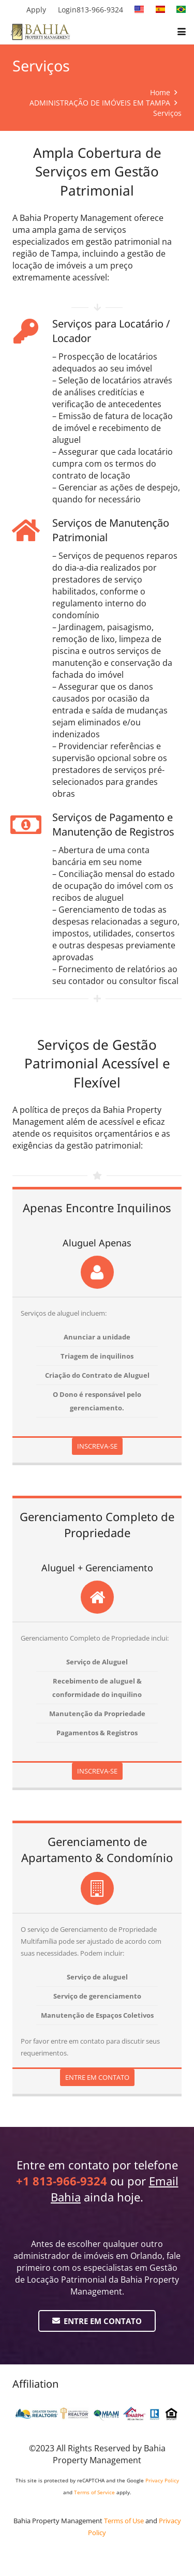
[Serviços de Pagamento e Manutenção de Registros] (32, 824)
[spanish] (160, 9)
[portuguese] (181, 9)
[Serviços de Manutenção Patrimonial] (32, 530)
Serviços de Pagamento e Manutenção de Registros (113, 824)
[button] (181, 31)
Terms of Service (94, 2492)
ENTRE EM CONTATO (97, 2077)
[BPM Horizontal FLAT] (41, 32)
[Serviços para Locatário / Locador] (32, 331)
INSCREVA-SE (97, 1446)
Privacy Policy (162, 2480)
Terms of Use (124, 2520)
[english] (139, 9)
